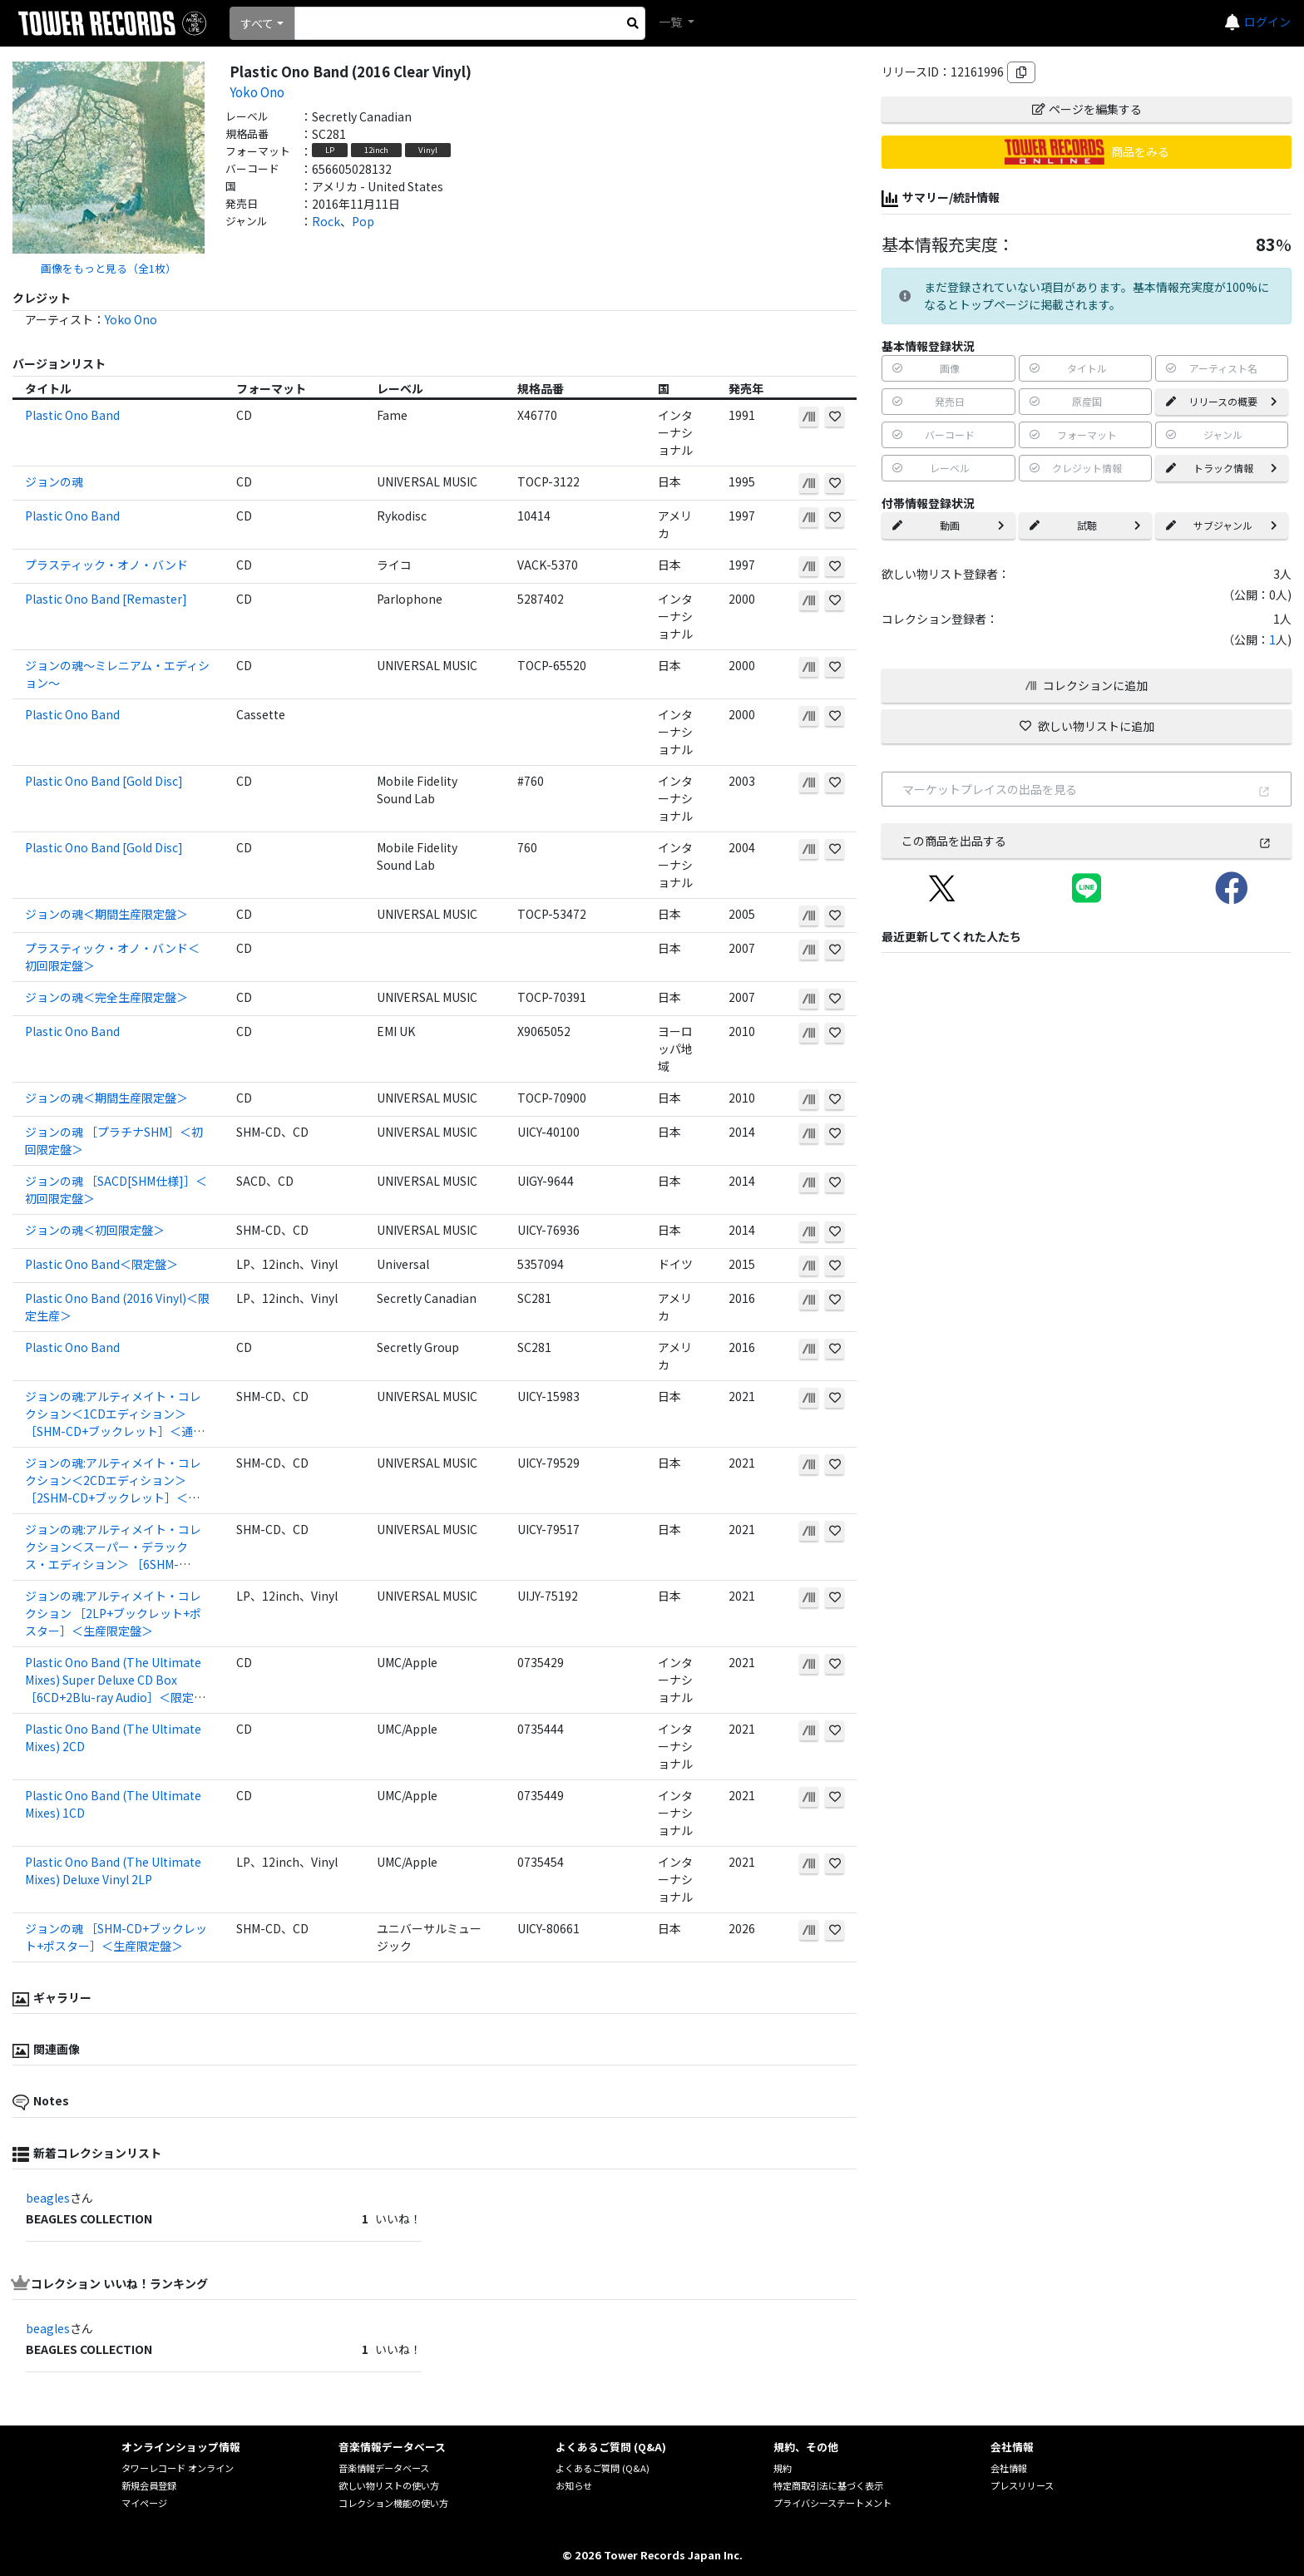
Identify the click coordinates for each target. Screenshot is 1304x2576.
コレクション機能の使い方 (393, 2502)
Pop (363, 221)
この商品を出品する (1086, 840)
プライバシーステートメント (832, 2502)
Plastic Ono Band (72, 415)
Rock (326, 221)
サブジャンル (1221, 525)
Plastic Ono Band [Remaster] (106, 598)
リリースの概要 (1221, 401)
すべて (257, 23)
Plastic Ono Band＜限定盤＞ (101, 1264)
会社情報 (1008, 2468)
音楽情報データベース (383, 2468)
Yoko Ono (257, 91)
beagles (48, 2197)
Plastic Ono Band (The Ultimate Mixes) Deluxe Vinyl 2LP (113, 1870)
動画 (948, 525)
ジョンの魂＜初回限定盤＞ (95, 1229)
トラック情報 (1221, 468)
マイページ (144, 2502)
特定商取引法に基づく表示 (828, 2485)
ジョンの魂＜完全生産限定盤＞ (106, 997)
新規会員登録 (148, 2485)
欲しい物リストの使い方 (388, 2485)
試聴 (1085, 525)
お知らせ (574, 2485)
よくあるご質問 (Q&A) (603, 2468)
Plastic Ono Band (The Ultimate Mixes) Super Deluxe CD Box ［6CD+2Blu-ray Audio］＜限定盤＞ (115, 1688)
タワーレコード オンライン (177, 2468)
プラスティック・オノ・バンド (106, 564)
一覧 (671, 21)
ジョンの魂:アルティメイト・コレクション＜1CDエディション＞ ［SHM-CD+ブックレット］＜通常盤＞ (115, 1422)
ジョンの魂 (54, 481)
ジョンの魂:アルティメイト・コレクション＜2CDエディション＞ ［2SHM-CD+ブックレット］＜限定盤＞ (113, 1488)
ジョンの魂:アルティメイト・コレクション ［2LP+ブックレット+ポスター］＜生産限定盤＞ (113, 1613)
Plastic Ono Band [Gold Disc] (104, 780)
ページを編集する (1087, 109)
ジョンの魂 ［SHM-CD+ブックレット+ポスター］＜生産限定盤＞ (116, 1937)
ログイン (1267, 21)
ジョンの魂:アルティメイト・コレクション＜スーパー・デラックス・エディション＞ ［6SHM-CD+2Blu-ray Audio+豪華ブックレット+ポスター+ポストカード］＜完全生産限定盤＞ (115, 1573)
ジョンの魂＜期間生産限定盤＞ (106, 914)
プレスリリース (1022, 2485)
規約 (782, 2468)
